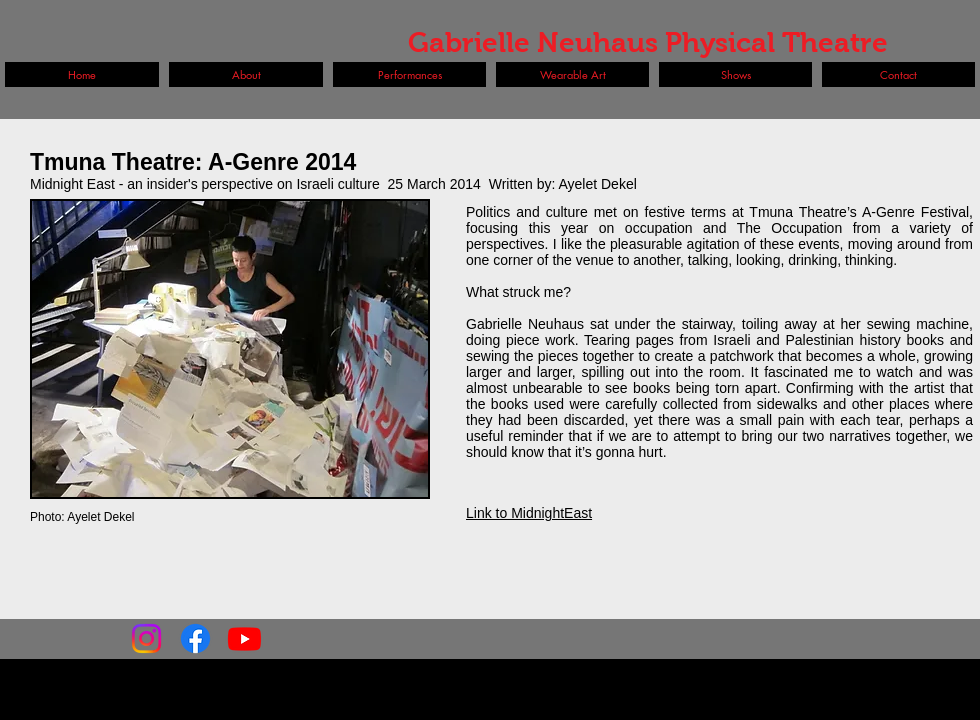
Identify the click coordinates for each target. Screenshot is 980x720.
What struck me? (518, 292)
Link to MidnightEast (529, 513)
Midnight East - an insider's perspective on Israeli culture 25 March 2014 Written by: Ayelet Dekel (333, 184)
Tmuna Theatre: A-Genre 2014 (193, 162)
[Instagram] (146, 638)
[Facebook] (195, 638)
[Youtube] (244, 638)
